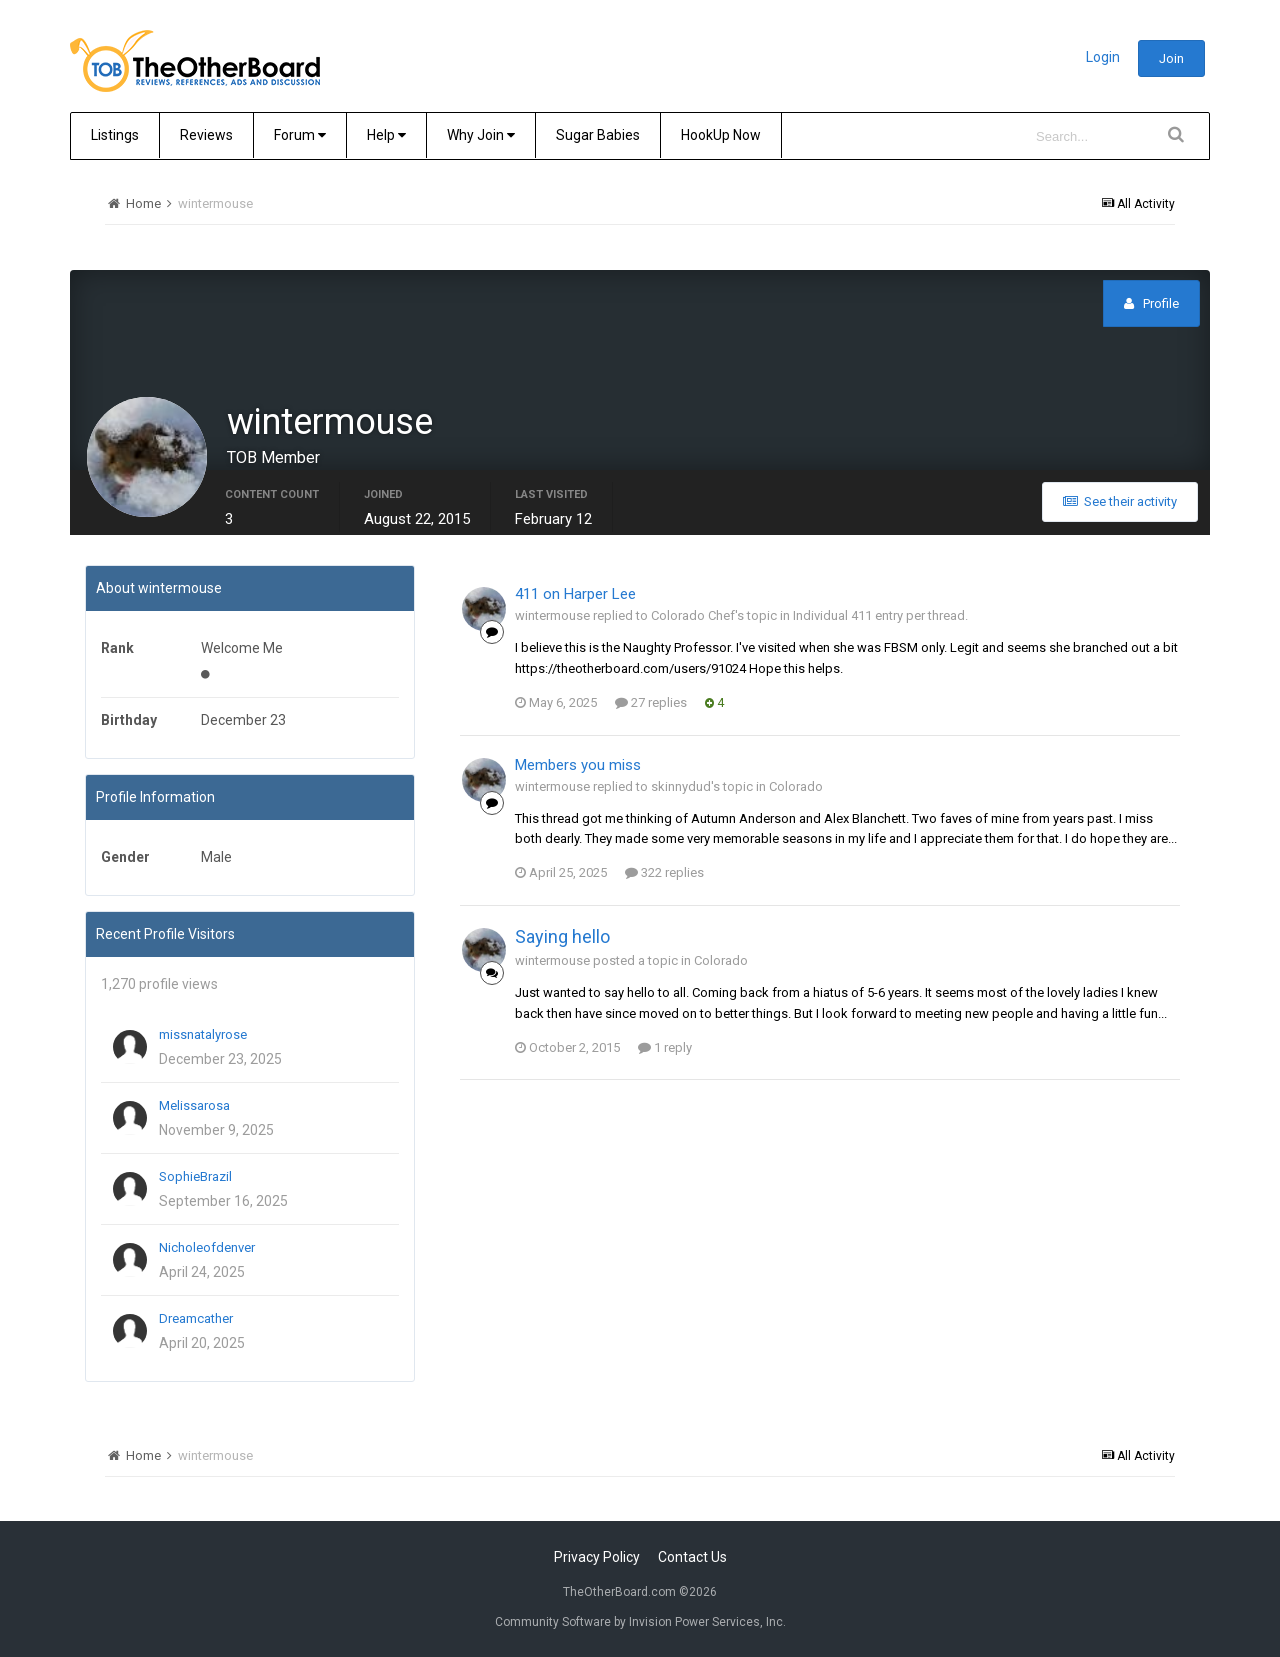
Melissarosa (194, 1105)
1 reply (665, 1047)
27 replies (651, 702)
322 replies (664, 872)
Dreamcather (196, 1318)
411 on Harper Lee (575, 594)
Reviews (206, 135)
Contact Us (692, 1557)
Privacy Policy (597, 1557)
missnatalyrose (203, 1034)
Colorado (796, 786)
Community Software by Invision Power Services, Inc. (640, 1622)
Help (386, 135)
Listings (115, 135)
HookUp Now (721, 135)
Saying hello (562, 936)
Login (1103, 57)
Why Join (481, 135)
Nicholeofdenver (207, 1247)
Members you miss (578, 765)
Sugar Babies (598, 135)
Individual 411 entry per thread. (880, 615)
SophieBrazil (195, 1176)
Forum (300, 135)
